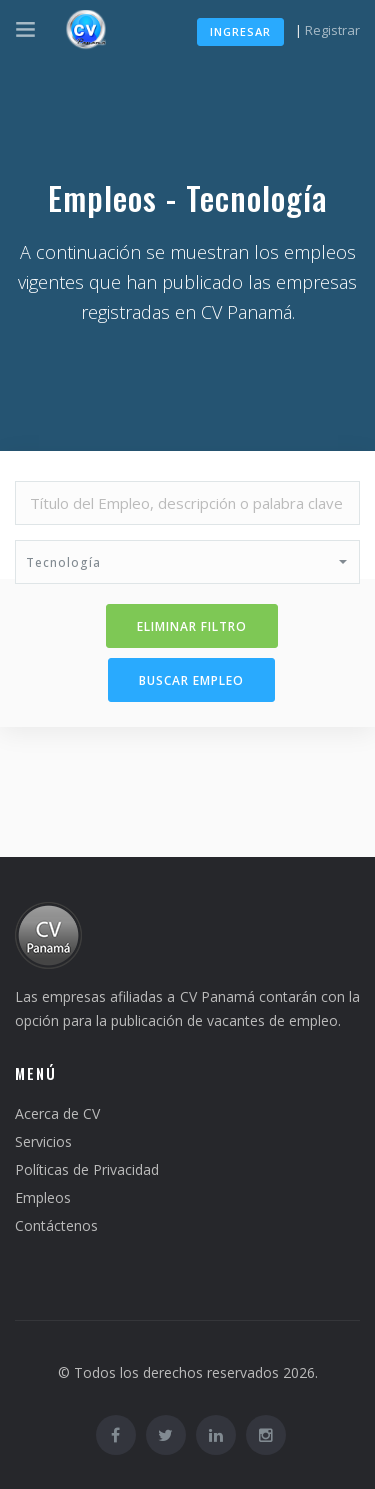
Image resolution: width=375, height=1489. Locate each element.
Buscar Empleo (191, 680)
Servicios (43, 1141)
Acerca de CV (57, 1113)
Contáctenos (56, 1225)
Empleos (43, 1197)
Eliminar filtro (192, 626)
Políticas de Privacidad (87, 1169)
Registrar (332, 30)
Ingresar (240, 31)
